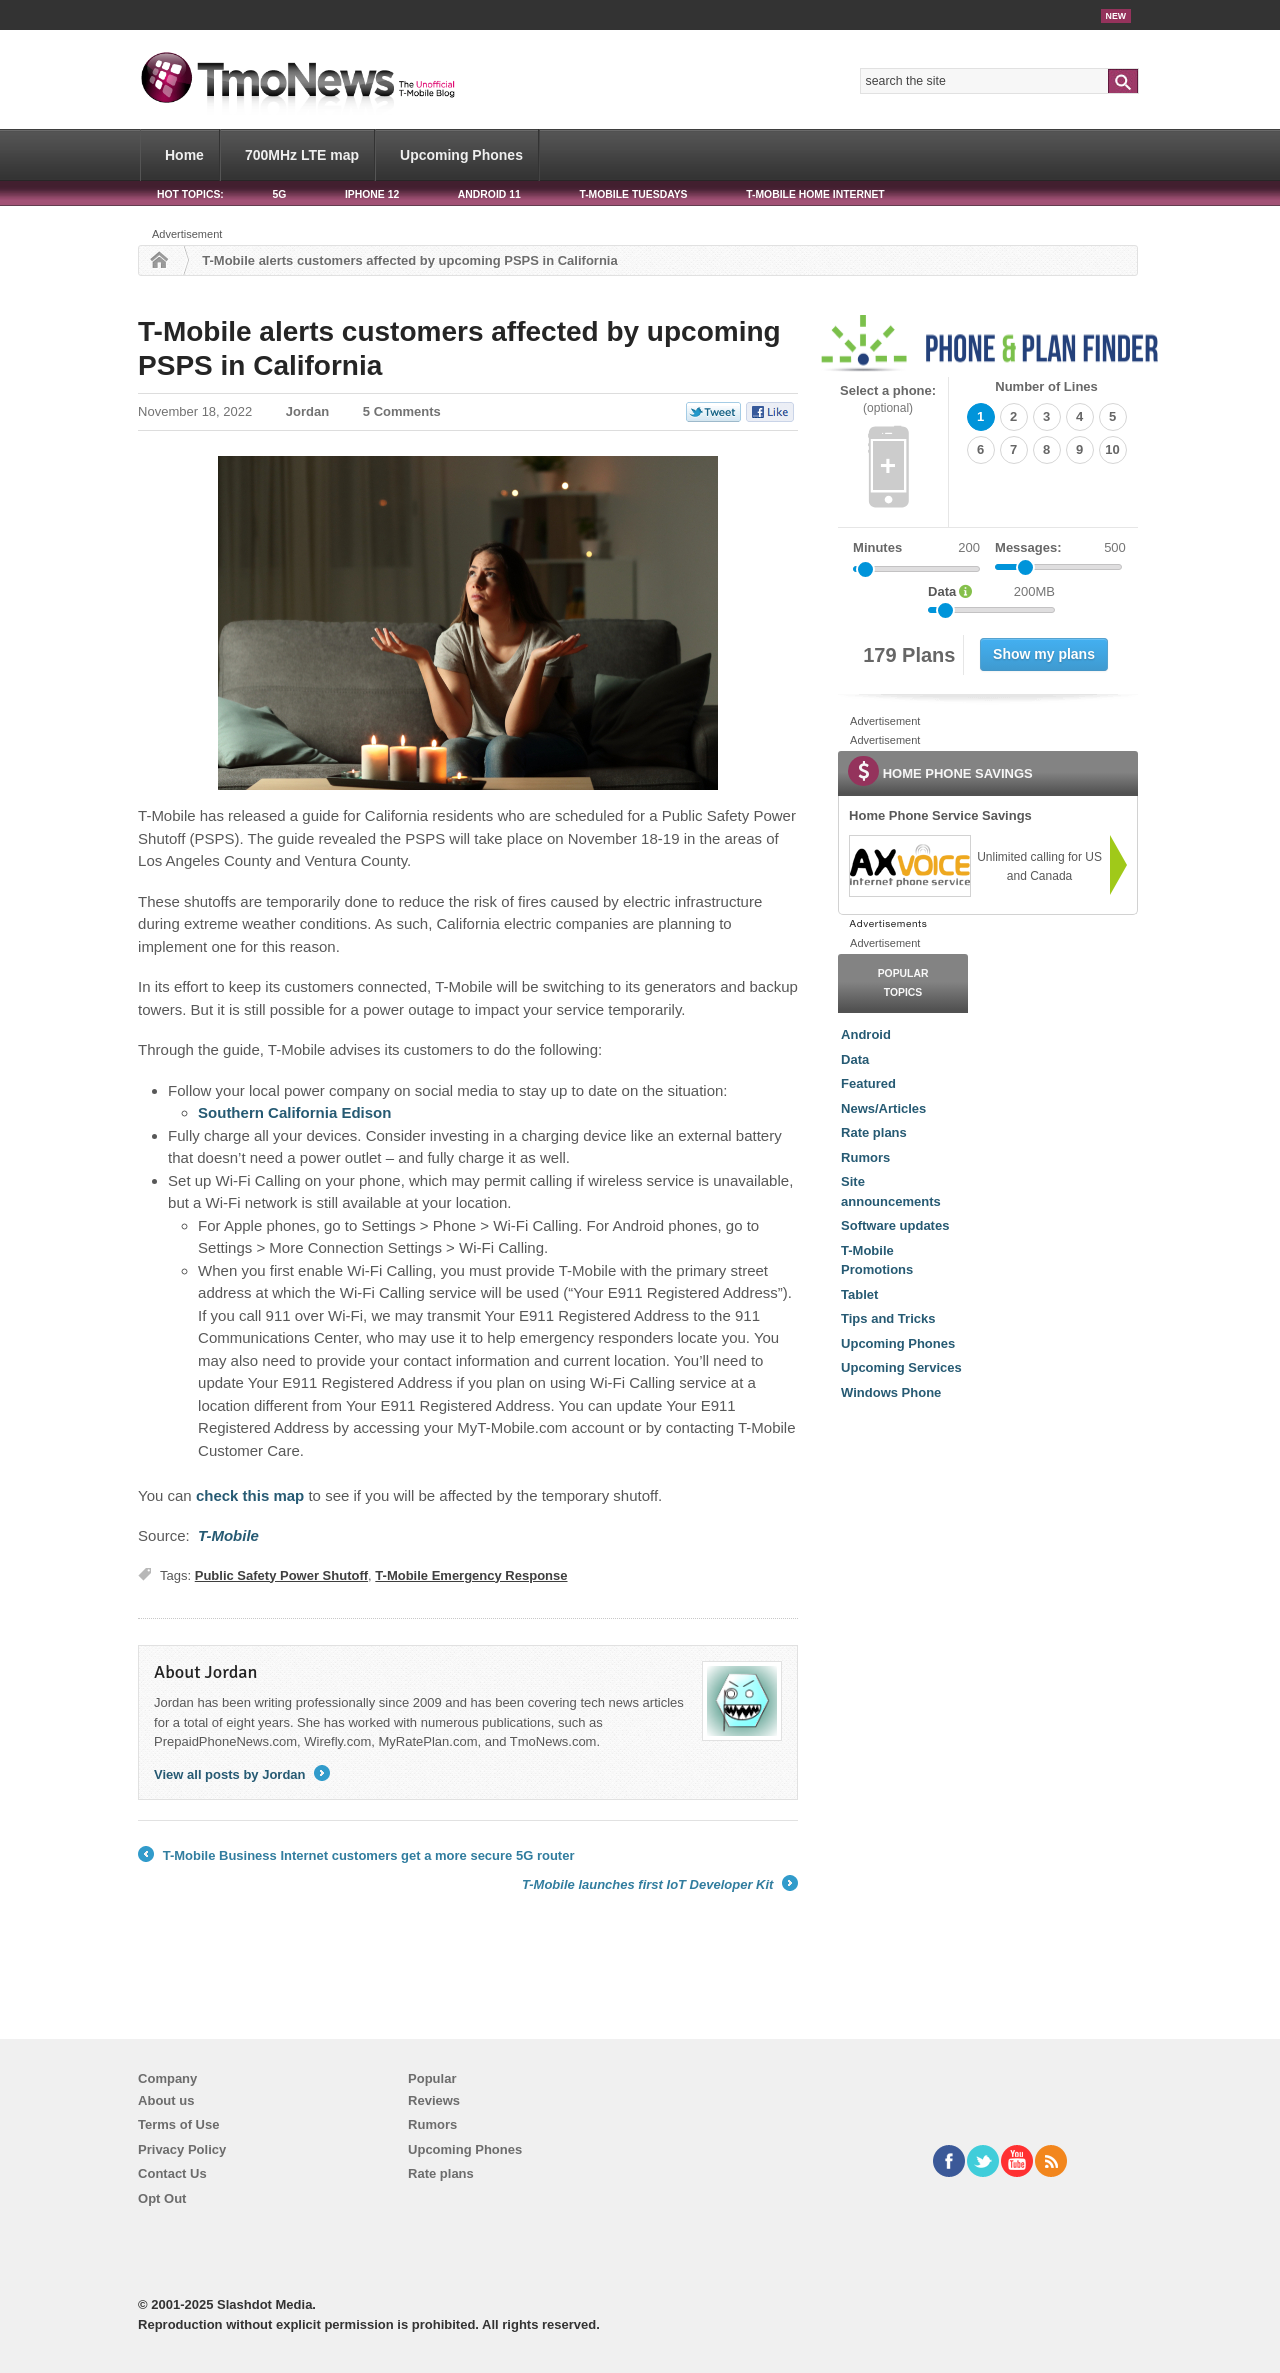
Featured (868, 1083)
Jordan (307, 411)
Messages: (1060, 548)
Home (184, 155)
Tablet (859, 1294)
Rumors (865, 1157)
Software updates (895, 1225)
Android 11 (489, 194)
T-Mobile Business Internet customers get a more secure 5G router (356, 1856)
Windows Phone (891, 1392)
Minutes (877, 547)
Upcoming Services (901, 1367)
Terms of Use (178, 2124)
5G (279, 194)
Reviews (434, 2100)
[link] (909, 866)
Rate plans (874, 1132)
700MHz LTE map (302, 155)
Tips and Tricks (888, 1318)
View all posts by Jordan (242, 1774)
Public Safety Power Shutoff (281, 1575)
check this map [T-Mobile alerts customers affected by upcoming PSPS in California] (250, 1495)
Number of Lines (1046, 386)
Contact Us (172, 2173)
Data (855, 1059)
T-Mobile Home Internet (815, 194)
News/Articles (883, 1108)
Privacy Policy (182, 2149)
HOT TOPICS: (190, 194)
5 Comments (402, 411)
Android (866, 1034)
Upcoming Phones (461, 155)
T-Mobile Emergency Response (471, 1575)
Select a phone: (888, 399)
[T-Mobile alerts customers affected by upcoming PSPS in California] (228, 1535)
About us (166, 2100)
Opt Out (162, 2198)
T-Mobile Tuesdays (633, 194)
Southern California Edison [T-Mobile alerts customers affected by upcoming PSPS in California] (294, 1112)
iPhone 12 (372, 194)
